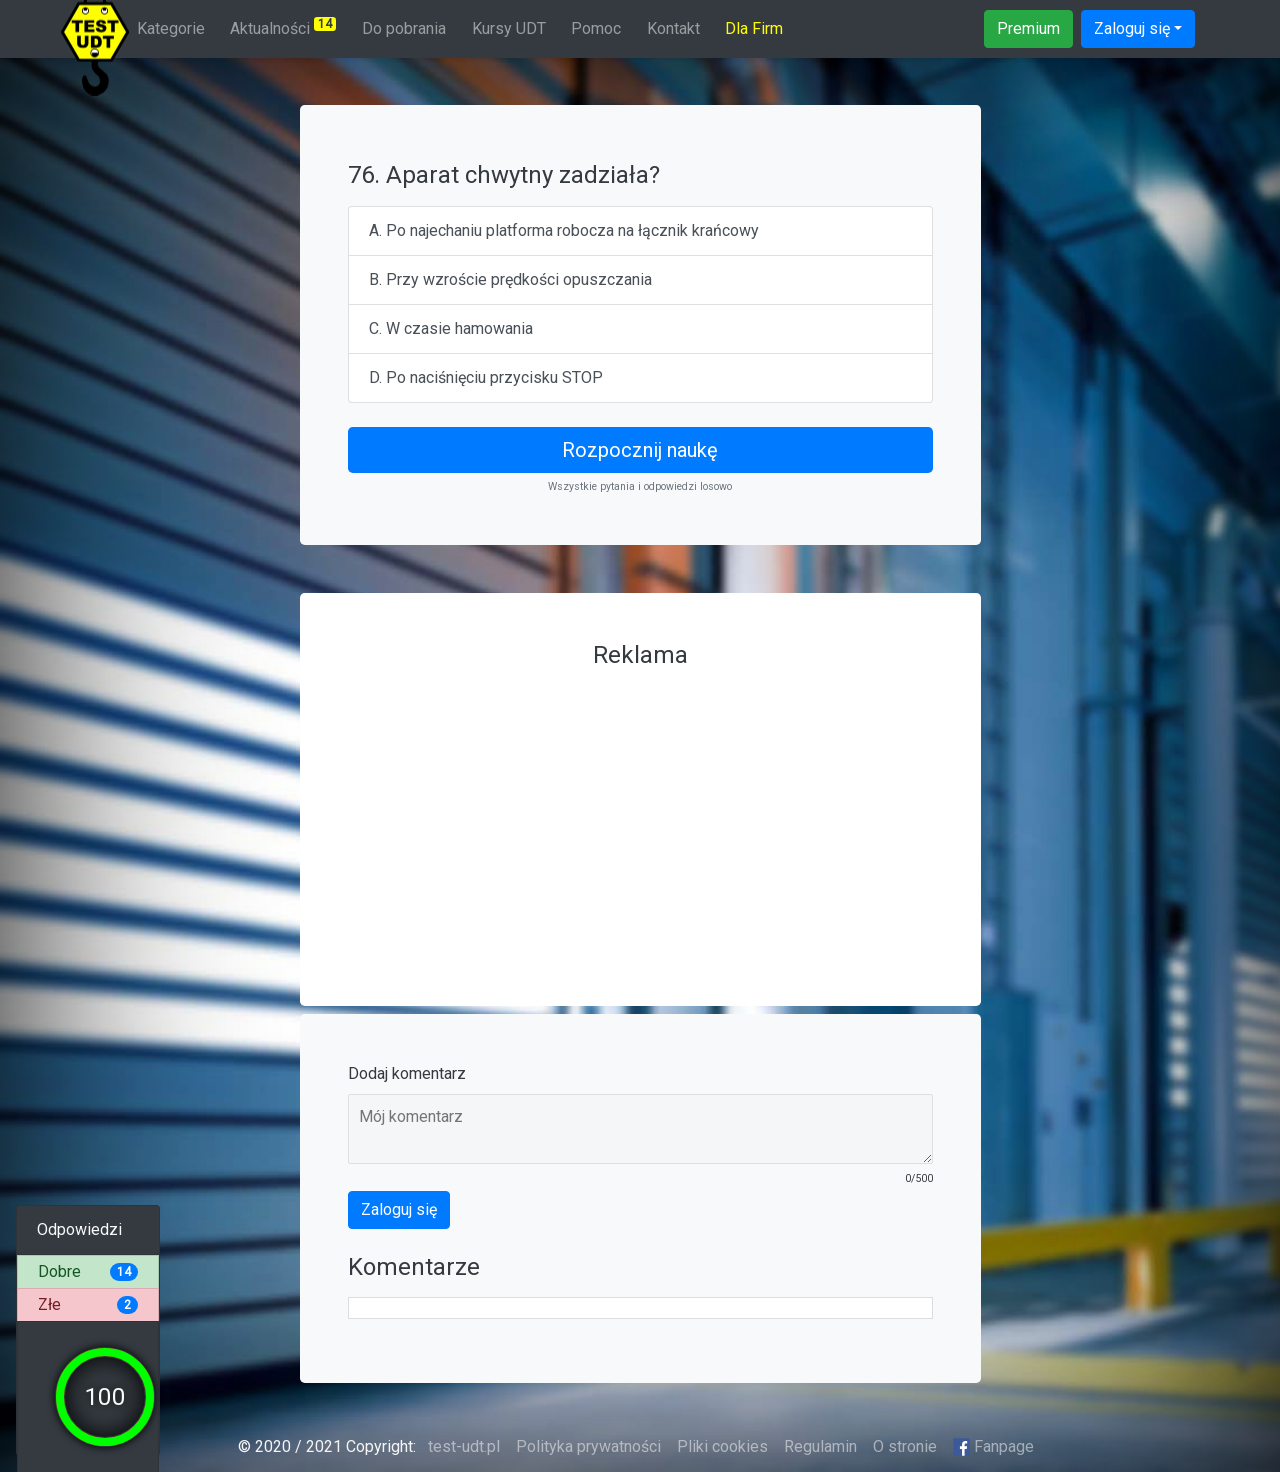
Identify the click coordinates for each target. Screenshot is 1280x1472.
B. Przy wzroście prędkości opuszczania (510, 279)
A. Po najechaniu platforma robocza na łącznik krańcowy (564, 230)
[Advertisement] (640, 818)
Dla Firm (754, 28)
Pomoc (596, 28)
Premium (1028, 28)
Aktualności (283, 27)
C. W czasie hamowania (451, 328)
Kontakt (673, 28)
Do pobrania (404, 28)
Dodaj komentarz (407, 1073)
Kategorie (171, 28)
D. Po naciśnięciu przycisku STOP (486, 377)
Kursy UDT (509, 28)
